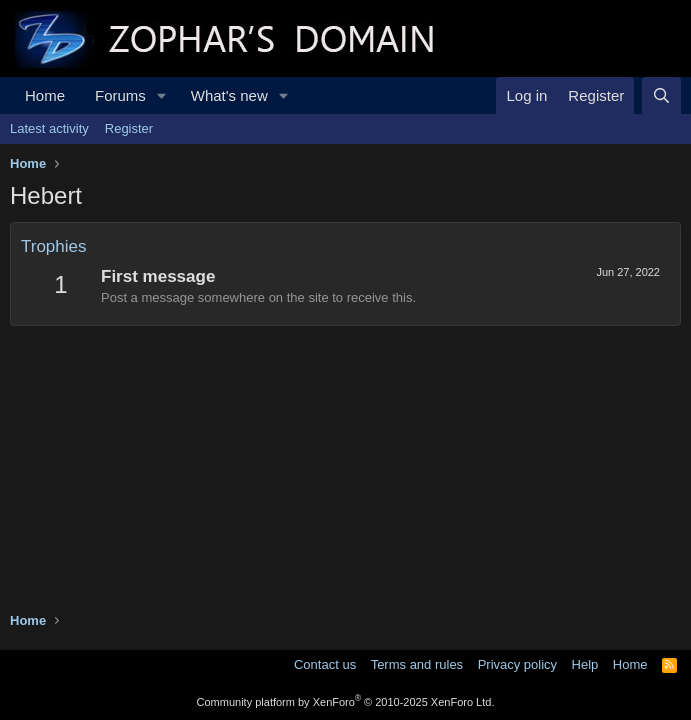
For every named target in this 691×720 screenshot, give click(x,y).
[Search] (661, 95)
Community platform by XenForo (346, 702)
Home (45, 95)
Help (585, 664)
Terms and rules (417, 664)
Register (129, 128)
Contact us (325, 664)
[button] (162, 95)
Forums (120, 95)
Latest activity (49, 128)
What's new (229, 95)
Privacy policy (517, 664)
